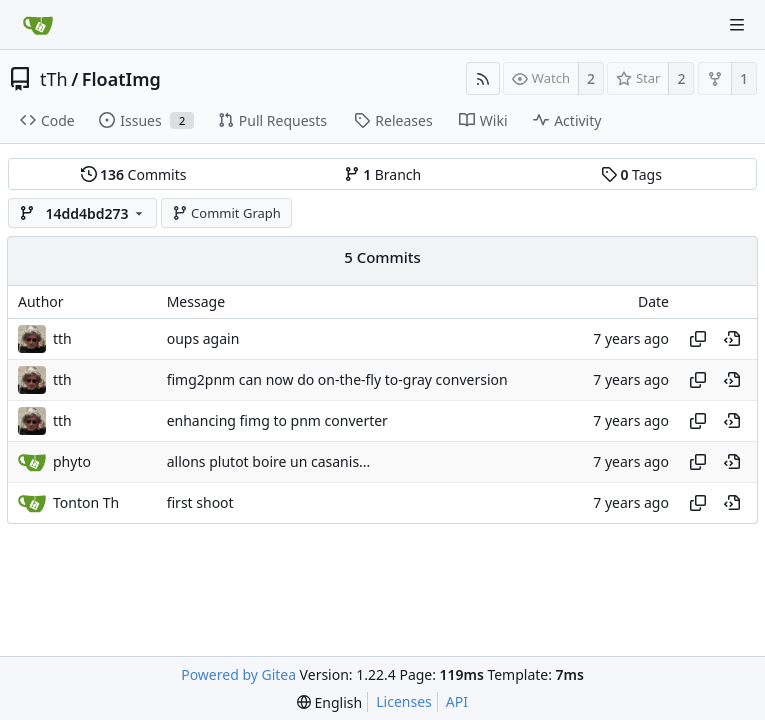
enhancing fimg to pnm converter (277, 420)
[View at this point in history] (732, 339)
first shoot (200, 502)
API (457, 701)
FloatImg (121, 79)
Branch (383, 174)
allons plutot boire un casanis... (269, 461)
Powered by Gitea (238, 674)
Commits (134, 174)
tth (62, 338)
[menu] (329, 702)
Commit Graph (226, 213)
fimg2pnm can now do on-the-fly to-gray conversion (337, 379)
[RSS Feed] (483, 78)
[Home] (38, 25)
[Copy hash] (698, 339)
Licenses (404, 701)
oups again (203, 338)
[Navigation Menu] (737, 25)
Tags (631, 174)
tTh (54, 79)
